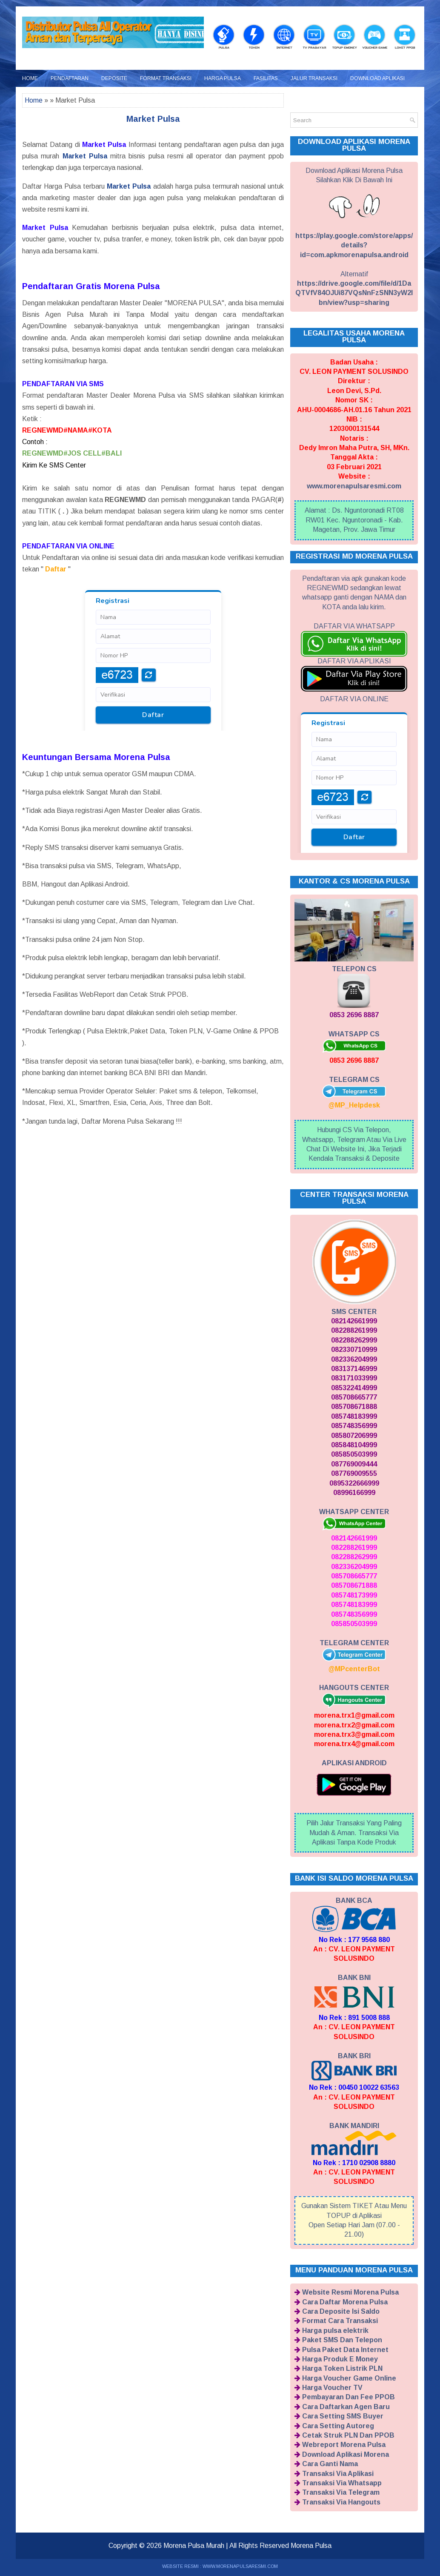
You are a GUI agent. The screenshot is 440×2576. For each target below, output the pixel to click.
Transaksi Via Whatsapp (342, 2483)
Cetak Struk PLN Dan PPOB (348, 2435)
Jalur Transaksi (314, 78)
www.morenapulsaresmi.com (354, 486)
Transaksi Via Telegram (341, 2492)
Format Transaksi (165, 78)
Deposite (114, 78)
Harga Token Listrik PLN (342, 2368)
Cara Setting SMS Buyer (342, 2416)
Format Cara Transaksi (340, 2320)
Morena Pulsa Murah (193, 2545)
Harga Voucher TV (332, 2387)
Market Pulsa (153, 118)
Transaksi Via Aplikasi (338, 2473)
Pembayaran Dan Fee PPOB (348, 2397)
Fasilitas (266, 78)
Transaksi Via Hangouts (341, 2502)
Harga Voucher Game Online (349, 2378)
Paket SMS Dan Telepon (342, 2340)
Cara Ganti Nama (330, 2463)
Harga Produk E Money (340, 2359)
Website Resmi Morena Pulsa (350, 2292)
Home (30, 78)
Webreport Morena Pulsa (344, 2444)
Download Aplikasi (377, 78)
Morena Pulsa (311, 2545)
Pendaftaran (70, 78)
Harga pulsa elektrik (335, 2330)
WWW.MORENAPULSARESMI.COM (240, 2566)
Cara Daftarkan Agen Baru (346, 2406)
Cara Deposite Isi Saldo (341, 2311)
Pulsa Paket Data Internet (345, 2349)
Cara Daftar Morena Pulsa (345, 2302)
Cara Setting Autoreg (338, 2426)
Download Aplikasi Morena (345, 2454)
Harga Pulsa (222, 78)
